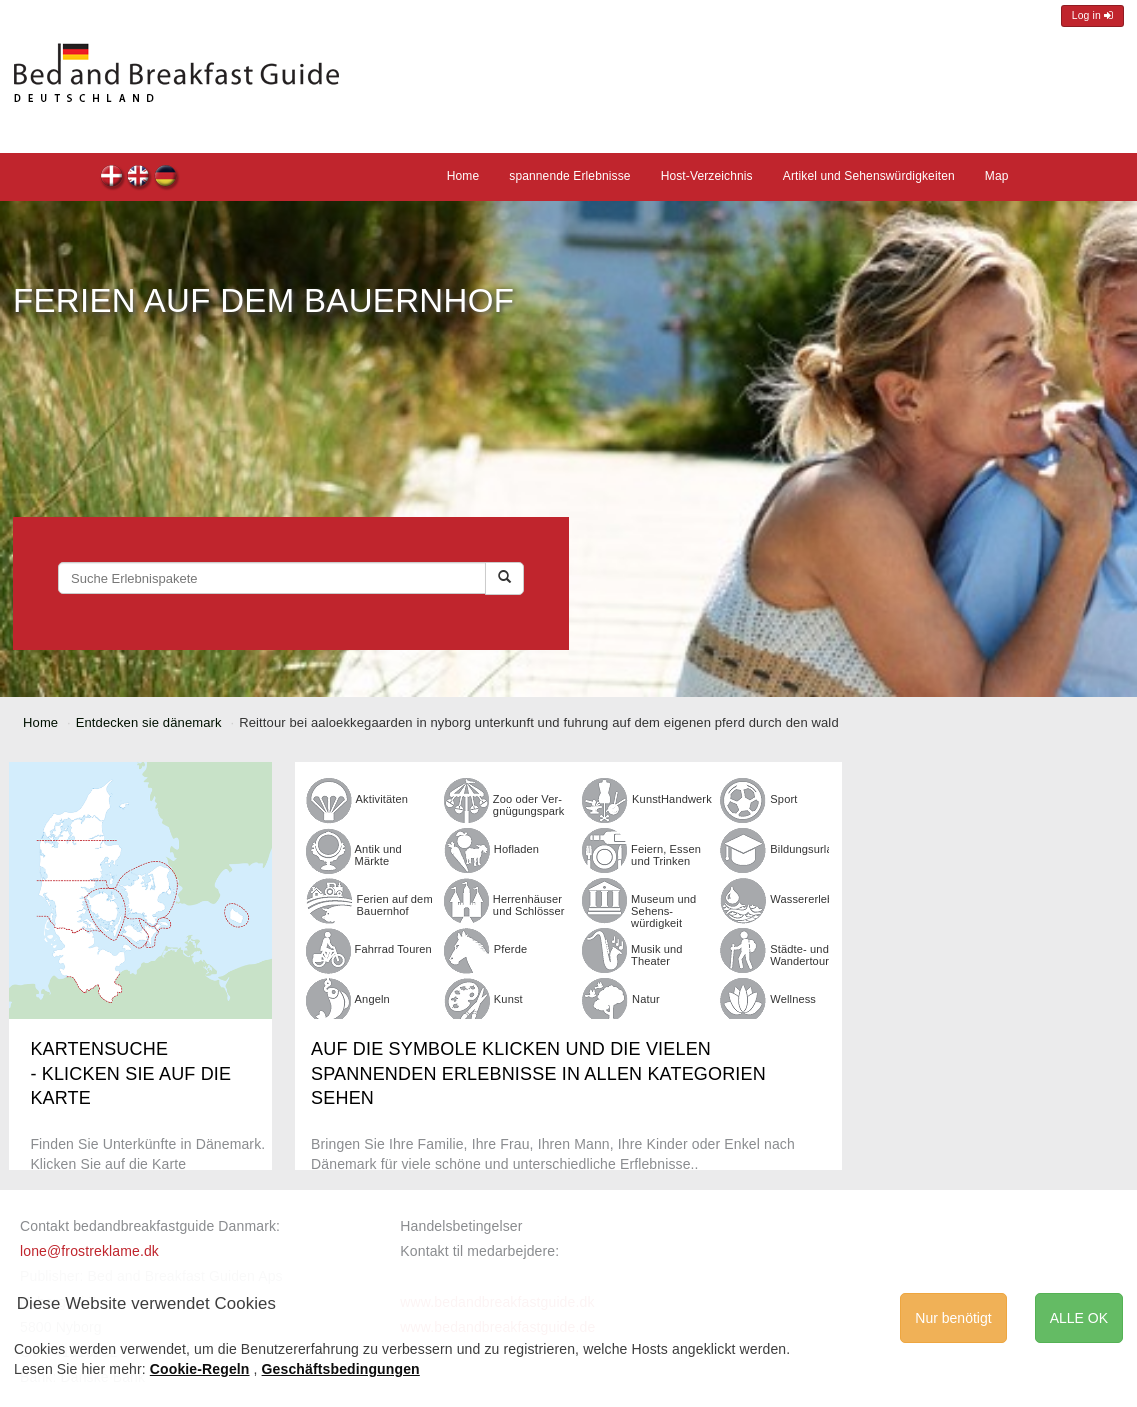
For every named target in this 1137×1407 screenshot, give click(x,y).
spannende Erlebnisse (569, 176)
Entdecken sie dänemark (149, 722)
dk (112, 178)
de (166, 178)
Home (463, 176)
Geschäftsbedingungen (341, 1369)
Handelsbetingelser (461, 1226)
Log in (1092, 15)
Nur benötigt (953, 1318)
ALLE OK (1079, 1318)
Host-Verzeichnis (707, 176)
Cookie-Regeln (200, 1369)
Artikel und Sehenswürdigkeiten (869, 176)
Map (997, 176)
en (139, 178)
